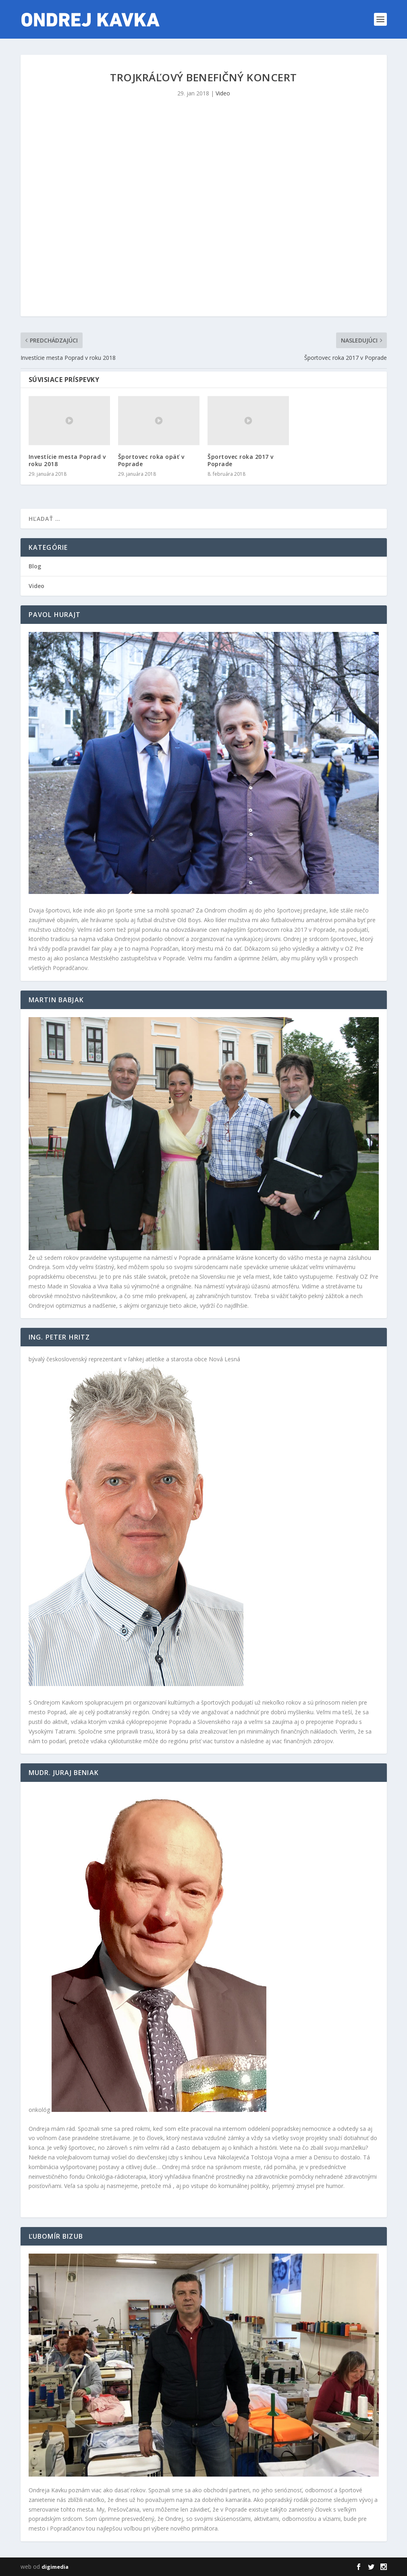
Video (223, 93)
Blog (35, 566)
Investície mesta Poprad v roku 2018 (67, 460)
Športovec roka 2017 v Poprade (241, 460)
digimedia (55, 2566)
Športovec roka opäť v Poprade (151, 460)
